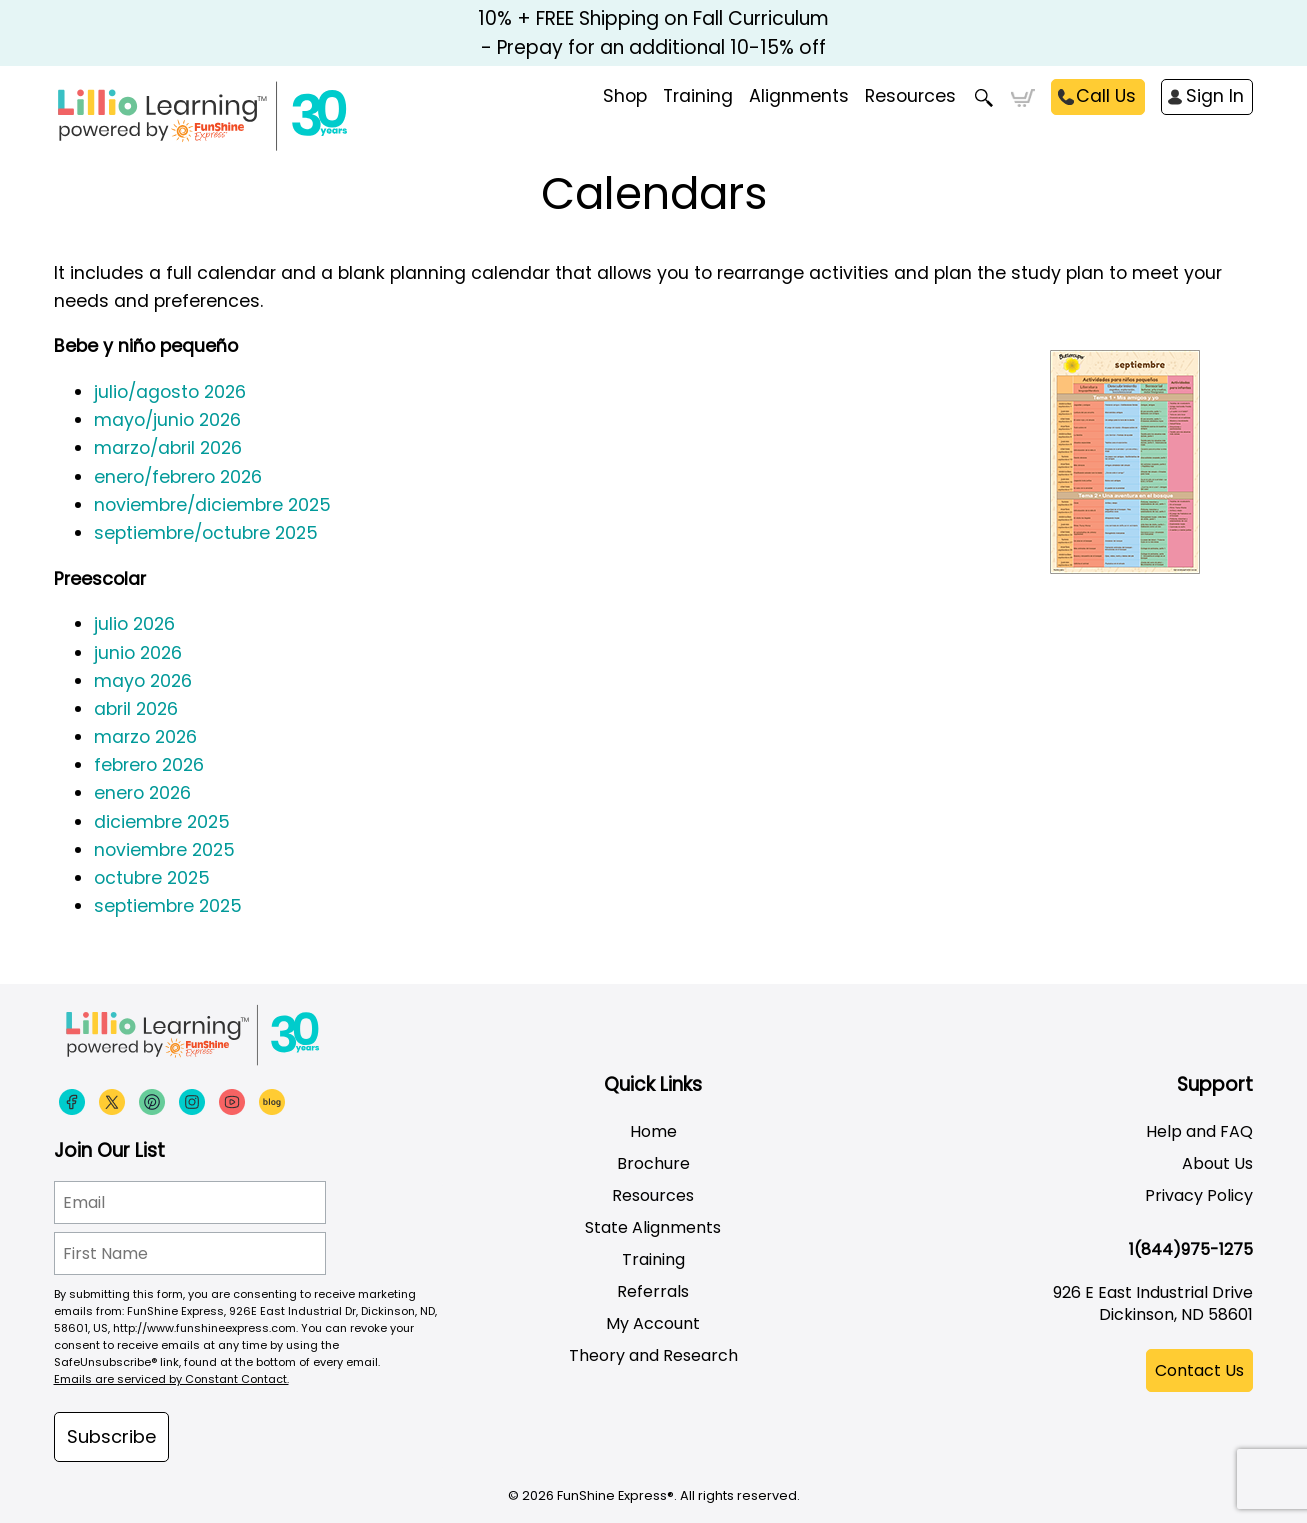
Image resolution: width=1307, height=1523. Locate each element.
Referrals (653, 1291)
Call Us (1106, 96)
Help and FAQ (1199, 1131)
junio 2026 (138, 653)
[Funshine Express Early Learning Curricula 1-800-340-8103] (244, 116)
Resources (910, 96)
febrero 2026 (149, 765)
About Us (1217, 1163)
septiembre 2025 (168, 906)
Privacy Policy (1199, 1195)
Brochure (653, 1163)
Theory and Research (653, 1355)
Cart (1022, 98)
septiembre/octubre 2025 (206, 533)
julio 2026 (134, 624)
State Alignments (653, 1227)
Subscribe (111, 1436)
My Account (653, 1323)
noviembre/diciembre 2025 (212, 505)
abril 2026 (136, 709)
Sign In (1215, 96)
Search (983, 98)
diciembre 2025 (162, 822)
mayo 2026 (143, 681)
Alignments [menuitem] (799, 96)
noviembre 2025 (164, 850)
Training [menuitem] (698, 96)
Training (653, 1259)
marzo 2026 (145, 737)
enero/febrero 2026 (178, 477)
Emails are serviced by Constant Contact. (171, 1379)
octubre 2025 (152, 878)
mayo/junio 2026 (167, 420)
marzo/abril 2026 (168, 448)
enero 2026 (142, 793)
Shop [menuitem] (625, 96)
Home (653, 1131)
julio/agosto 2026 (170, 392)
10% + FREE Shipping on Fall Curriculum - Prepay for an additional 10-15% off (653, 33)
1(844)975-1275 (1191, 1249)
